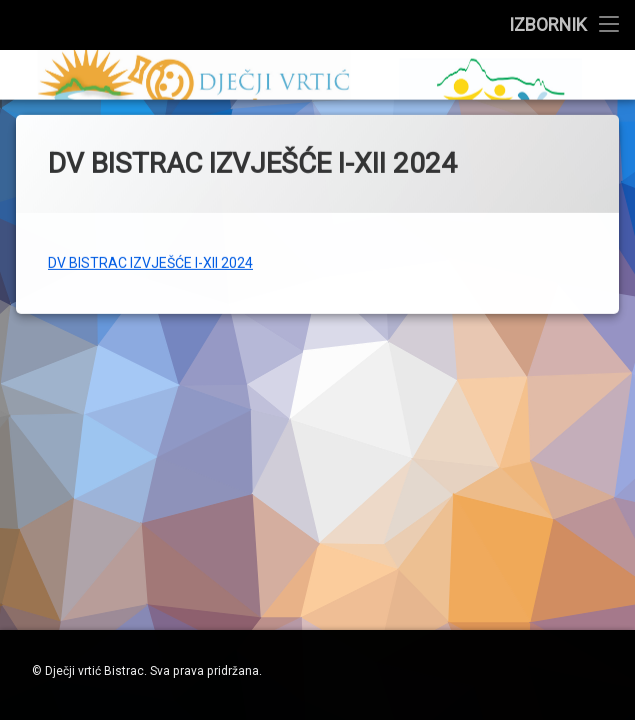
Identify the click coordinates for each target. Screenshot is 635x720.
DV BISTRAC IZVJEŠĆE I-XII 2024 (150, 250)
